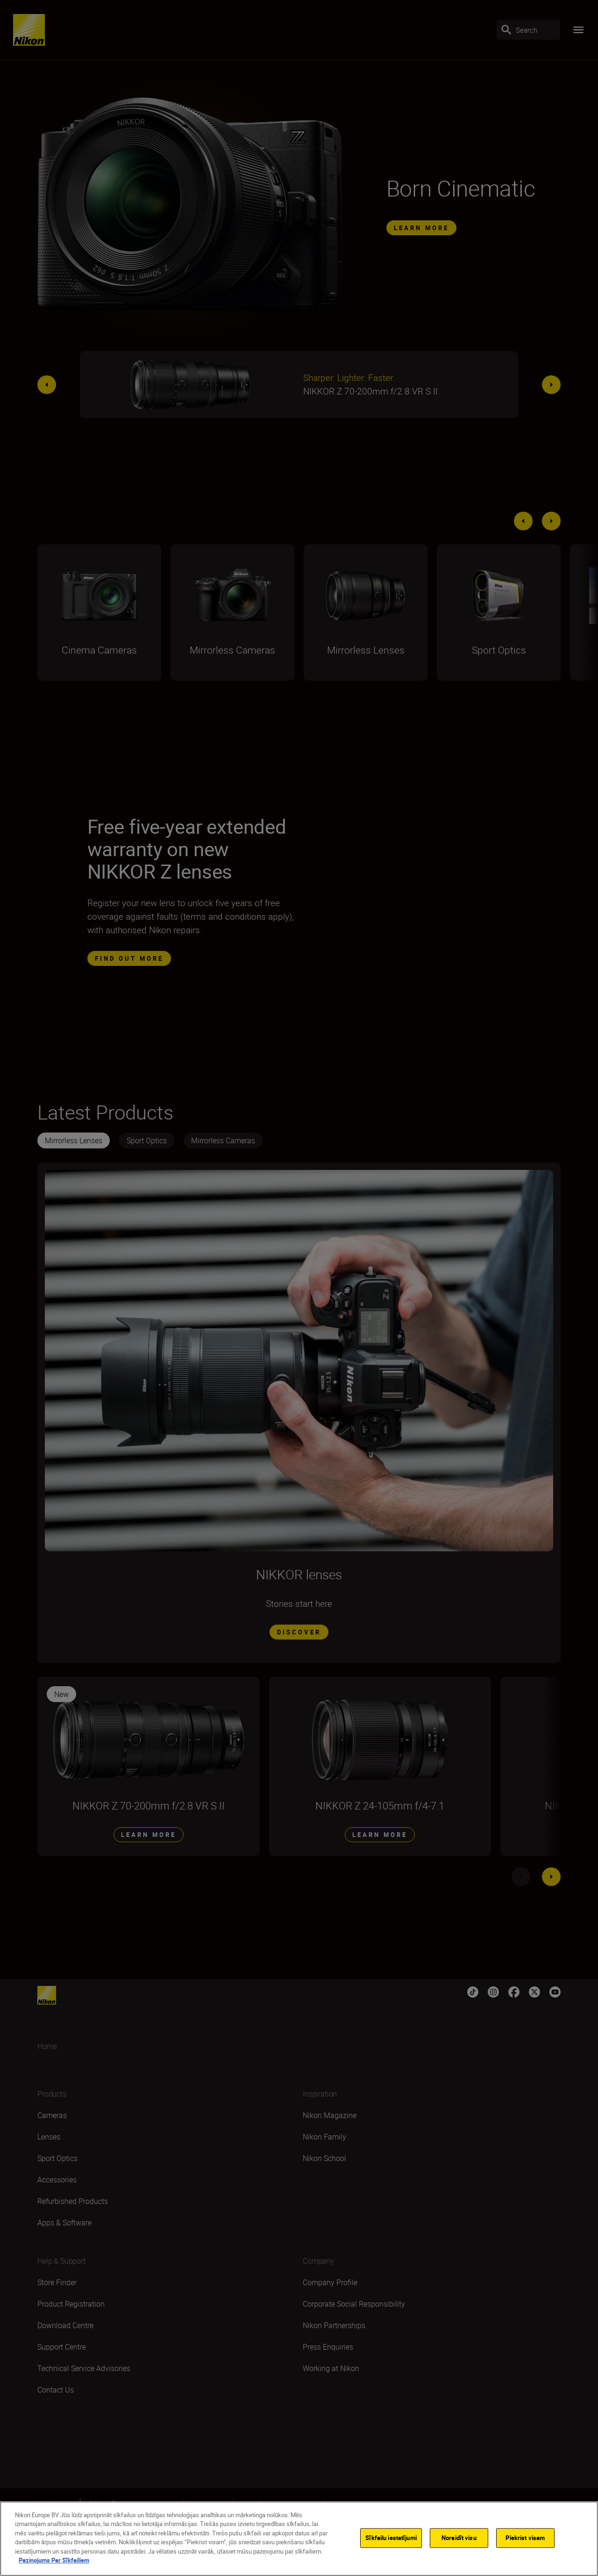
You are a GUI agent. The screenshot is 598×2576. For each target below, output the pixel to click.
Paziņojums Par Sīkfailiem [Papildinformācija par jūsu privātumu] (54, 2560)
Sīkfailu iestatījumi (391, 2538)
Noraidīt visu (459, 2538)
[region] (299, 2538)
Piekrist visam (525, 2538)
